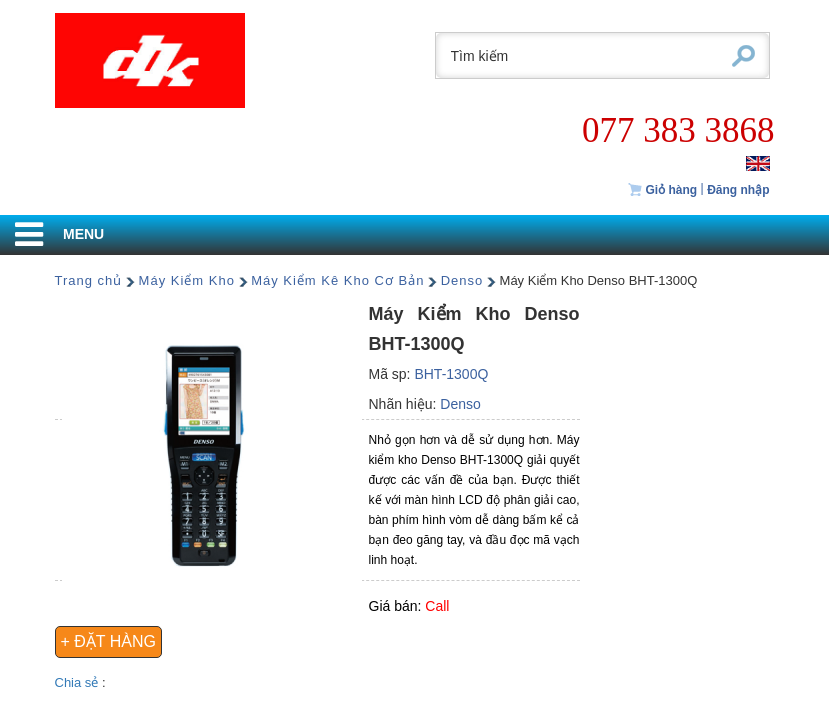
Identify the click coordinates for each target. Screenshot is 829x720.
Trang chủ (89, 280)
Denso (462, 280)
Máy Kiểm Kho (187, 280)
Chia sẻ (78, 682)
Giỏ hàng (662, 190)
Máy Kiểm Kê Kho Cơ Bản (337, 280)
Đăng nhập (738, 190)
